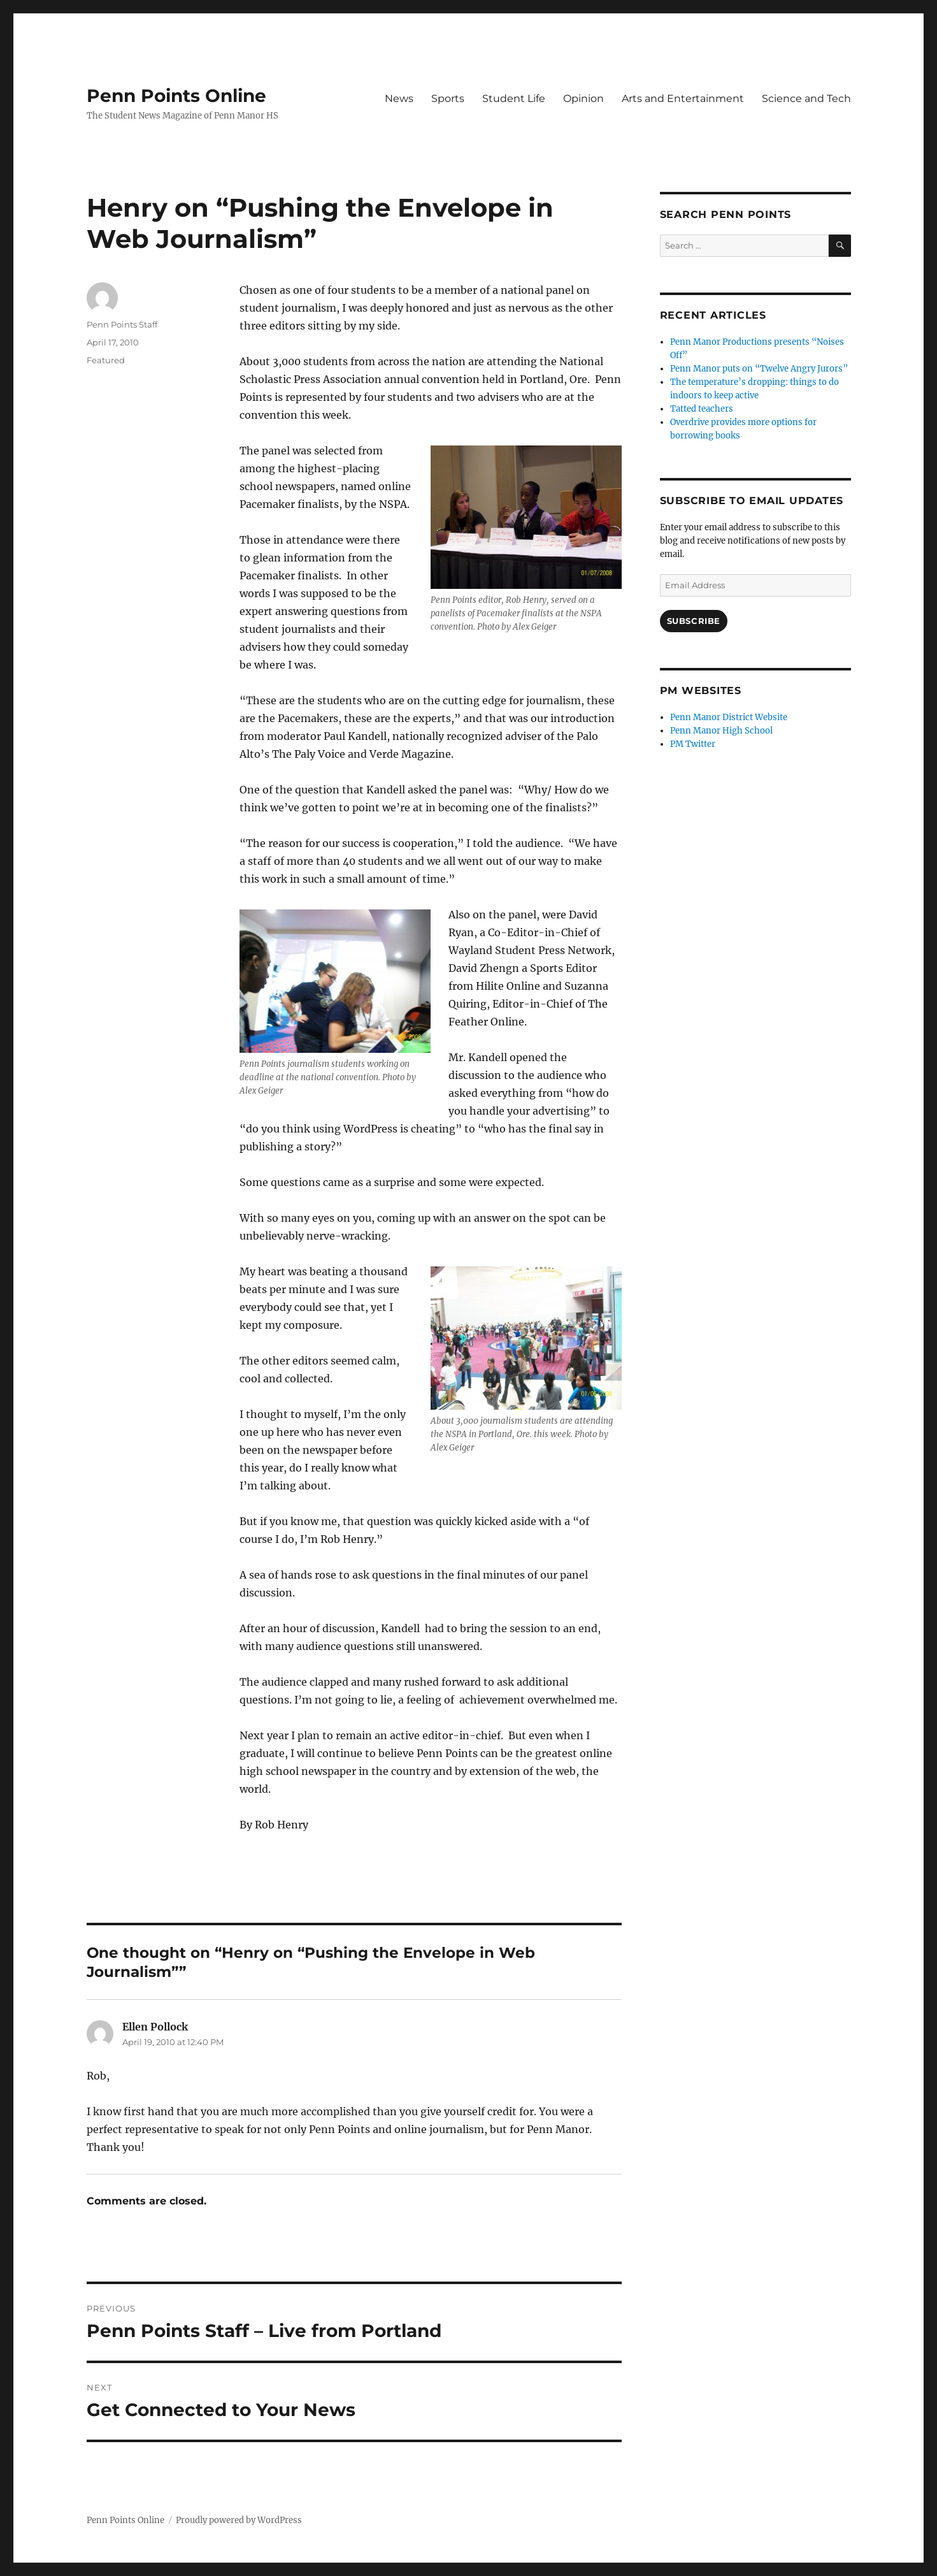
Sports (447, 98)
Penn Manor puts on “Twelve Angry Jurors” (759, 368)
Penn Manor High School (721, 730)
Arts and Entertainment (683, 98)
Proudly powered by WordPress (239, 2520)
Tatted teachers (701, 408)
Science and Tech (806, 98)
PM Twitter (692, 744)
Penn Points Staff (122, 324)
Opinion (583, 98)
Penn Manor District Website (728, 717)
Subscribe (693, 621)
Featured (106, 360)
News (399, 98)
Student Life (513, 98)
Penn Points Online (176, 95)
